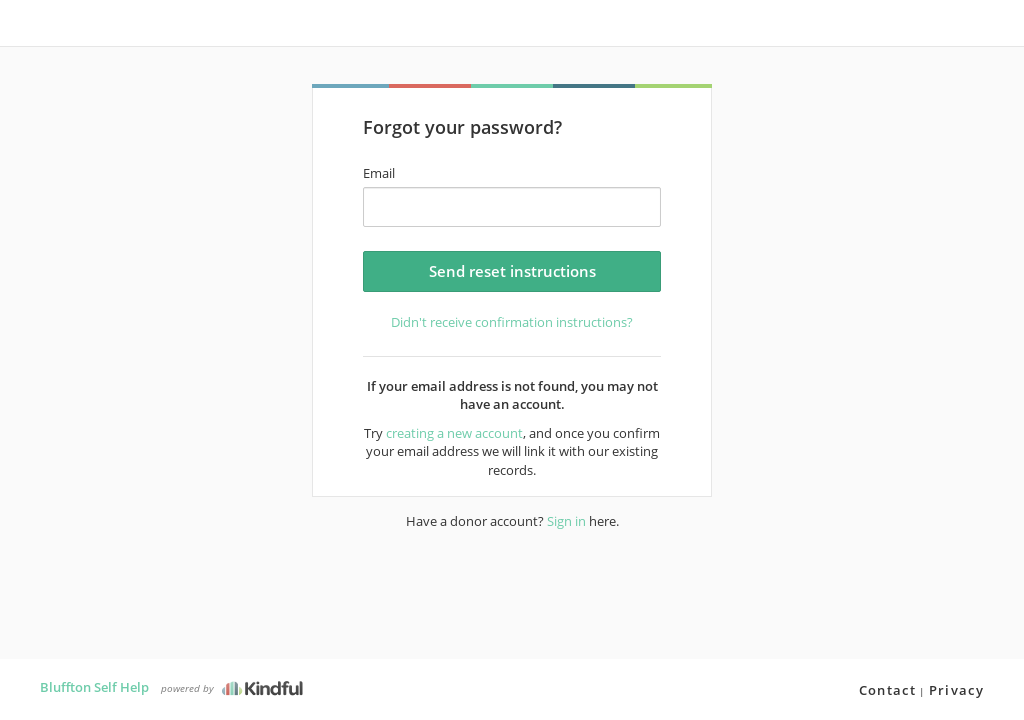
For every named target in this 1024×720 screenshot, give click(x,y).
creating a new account (454, 433)
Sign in (566, 521)
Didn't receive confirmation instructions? (512, 322)
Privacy (956, 690)
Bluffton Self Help (94, 687)
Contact (887, 690)
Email (379, 173)
